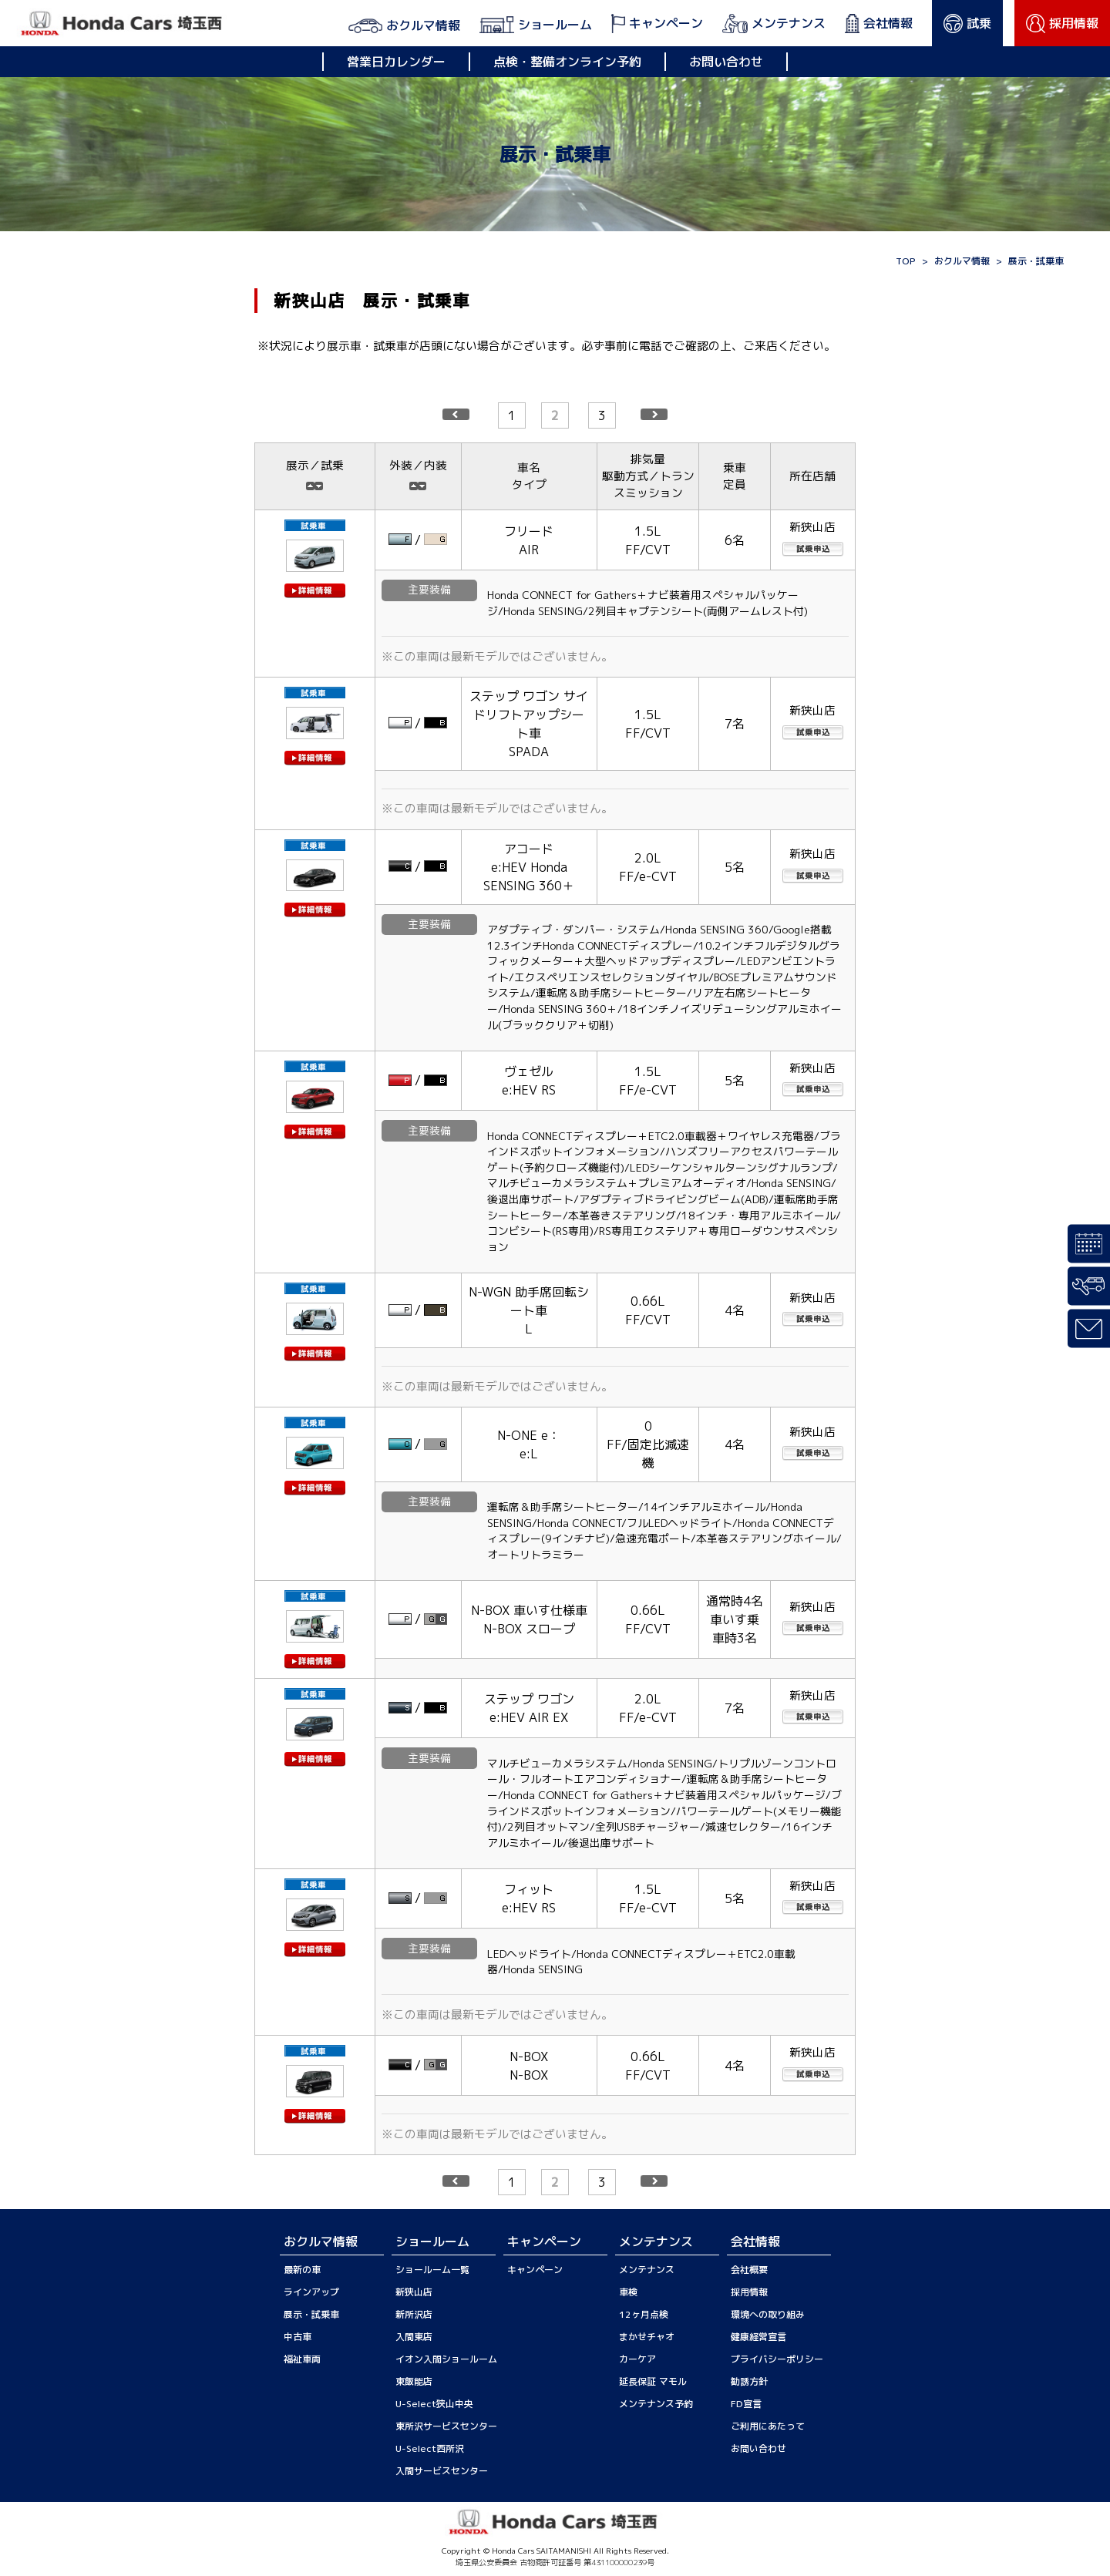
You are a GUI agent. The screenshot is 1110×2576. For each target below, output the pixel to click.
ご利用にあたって (768, 2426)
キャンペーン (535, 2269)
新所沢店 (413, 2314)
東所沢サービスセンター (446, 2426)
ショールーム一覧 (432, 2269)
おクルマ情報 (962, 260)
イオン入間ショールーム (446, 2359)
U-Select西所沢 (429, 2448)
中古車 (297, 2336)
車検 (628, 2292)
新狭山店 (413, 2292)
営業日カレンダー (396, 61)
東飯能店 (413, 2381)
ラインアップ (311, 2292)
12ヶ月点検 (643, 2314)
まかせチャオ (646, 2336)
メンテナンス (646, 2269)
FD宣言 (746, 2403)
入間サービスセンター (441, 2470)
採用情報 (749, 2292)
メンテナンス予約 (656, 2403)
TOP (906, 260)
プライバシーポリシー (777, 2359)
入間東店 (413, 2336)
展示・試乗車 (311, 2314)
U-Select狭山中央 (434, 2403)
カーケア (637, 2359)
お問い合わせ (726, 61)
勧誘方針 (749, 2381)
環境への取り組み (768, 2314)
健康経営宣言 (758, 2336)
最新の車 (302, 2269)
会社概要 (749, 2269)
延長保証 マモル (653, 2381)
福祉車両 (302, 2359)
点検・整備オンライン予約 (567, 61)
